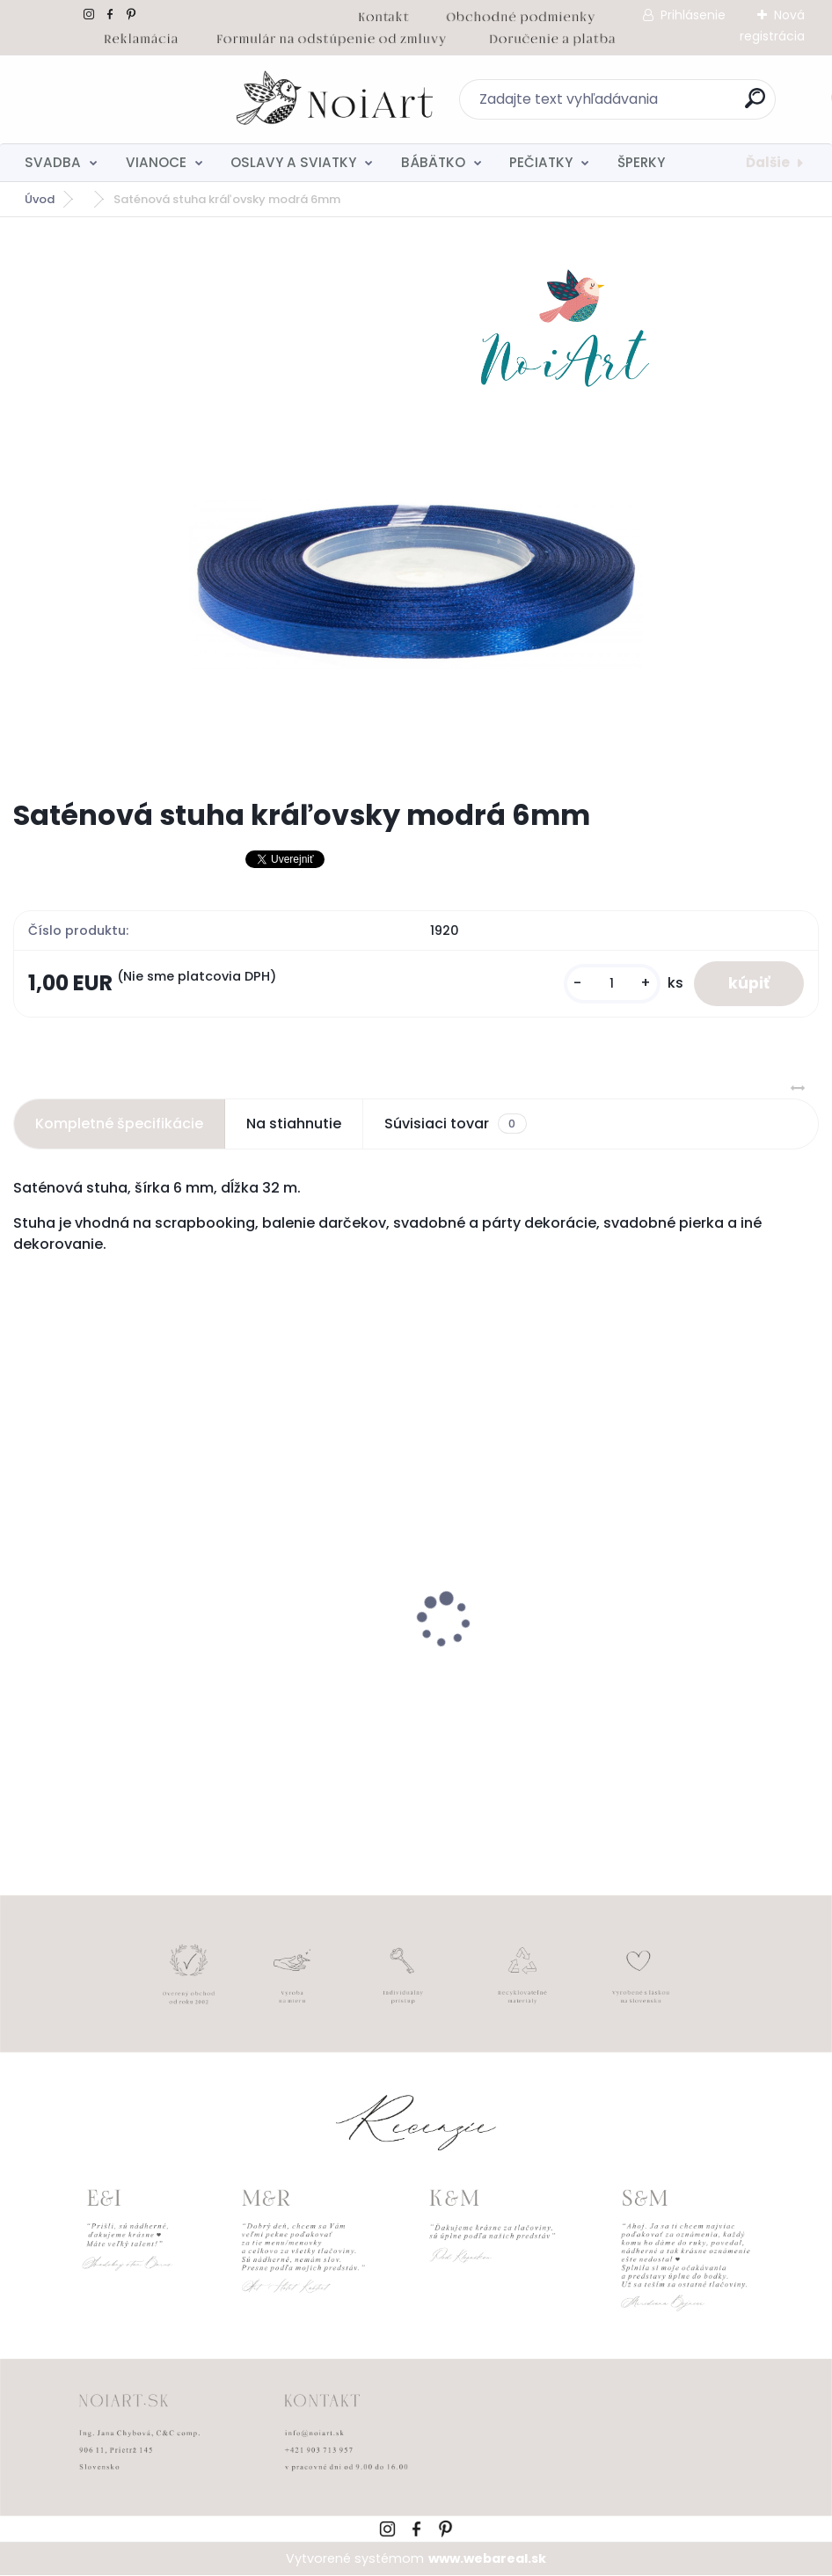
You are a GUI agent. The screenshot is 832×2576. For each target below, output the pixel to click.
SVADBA (53, 162)
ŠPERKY (641, 162)
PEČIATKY (541, 162)
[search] (647, 105)
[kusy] (610, 983)
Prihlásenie (693, 15)
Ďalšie (768, 162)
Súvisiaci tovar (455, 1124)
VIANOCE (156, 162)
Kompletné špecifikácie (119, 1123)
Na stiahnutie (293, 1123)
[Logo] (121, 99)
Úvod (40, 199)
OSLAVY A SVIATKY (293, 162)
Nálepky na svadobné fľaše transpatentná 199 (594, 1661)
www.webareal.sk (487, 2558)
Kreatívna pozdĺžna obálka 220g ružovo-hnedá (186, 1661)
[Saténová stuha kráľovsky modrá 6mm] (416, 507)
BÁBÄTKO (433, 162)
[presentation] (25, 1593)
